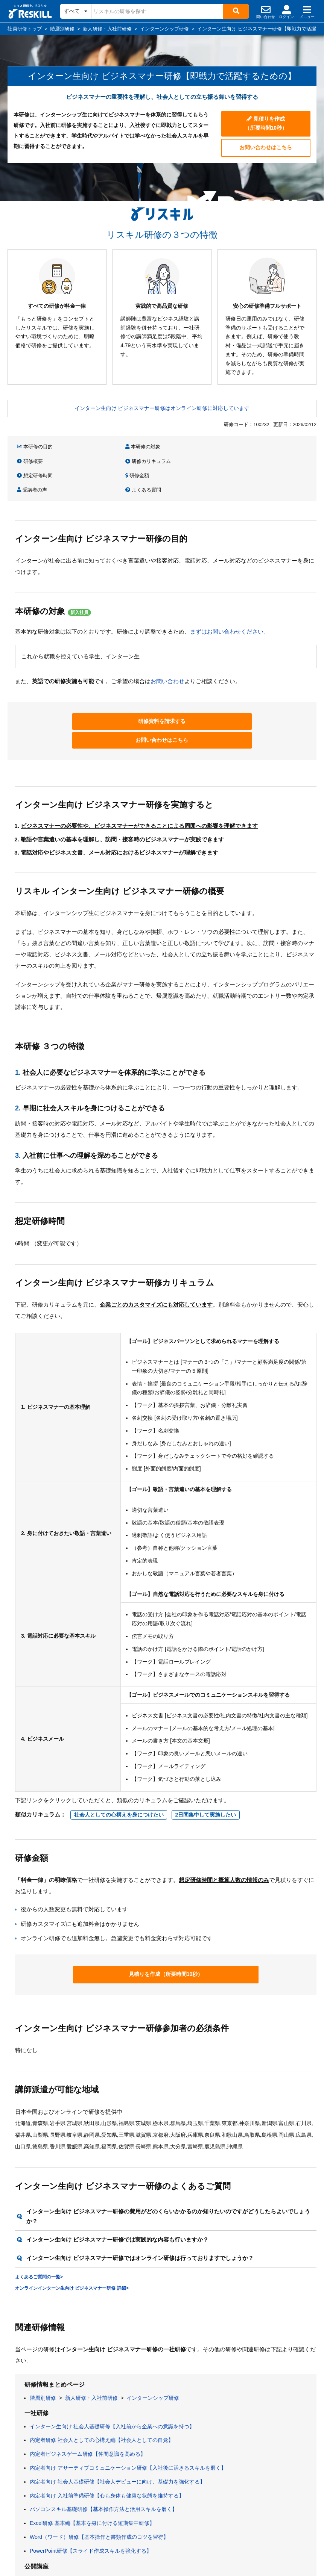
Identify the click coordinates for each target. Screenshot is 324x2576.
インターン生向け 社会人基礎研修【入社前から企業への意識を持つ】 (112, 2378)
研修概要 (181, 446)
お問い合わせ (167, 650)
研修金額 (104, 460)
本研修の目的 (35, 446)
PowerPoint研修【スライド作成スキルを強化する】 (91, 2502)
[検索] (235, 11)
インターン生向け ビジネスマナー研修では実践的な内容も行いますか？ (117, 2190)
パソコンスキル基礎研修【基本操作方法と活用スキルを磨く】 (103, 2461)
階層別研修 (43, 2349)
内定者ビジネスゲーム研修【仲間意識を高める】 (88, 2405)
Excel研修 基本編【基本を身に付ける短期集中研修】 (92, 2474)
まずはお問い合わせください (226, 600)
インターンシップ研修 (152, 2349)
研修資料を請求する (98, 690)
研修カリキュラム (266, 446)
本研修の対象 (109, 446)
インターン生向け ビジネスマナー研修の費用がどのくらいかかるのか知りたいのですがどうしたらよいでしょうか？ (168, 2167)
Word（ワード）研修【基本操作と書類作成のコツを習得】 (99, 2488)
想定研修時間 (35, 460)
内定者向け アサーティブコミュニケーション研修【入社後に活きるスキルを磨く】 (128, 2419)
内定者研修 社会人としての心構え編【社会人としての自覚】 (101, 2391)
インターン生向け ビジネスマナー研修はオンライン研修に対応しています (162, 408)
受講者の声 (183, 460)
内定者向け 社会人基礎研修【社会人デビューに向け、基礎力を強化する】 (117, 2433)
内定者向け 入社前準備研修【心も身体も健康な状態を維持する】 (107, 2447)
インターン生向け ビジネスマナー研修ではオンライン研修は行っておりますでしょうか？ (140, 2209)
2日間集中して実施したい (205, 1765)
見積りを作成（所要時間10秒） (266, 122)
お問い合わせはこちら (265, 146)
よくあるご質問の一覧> (39, 2228)
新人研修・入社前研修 (91, 2349)
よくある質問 (261, 460)
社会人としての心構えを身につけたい (119, 1765)
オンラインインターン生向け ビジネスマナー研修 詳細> (72, 2239)
